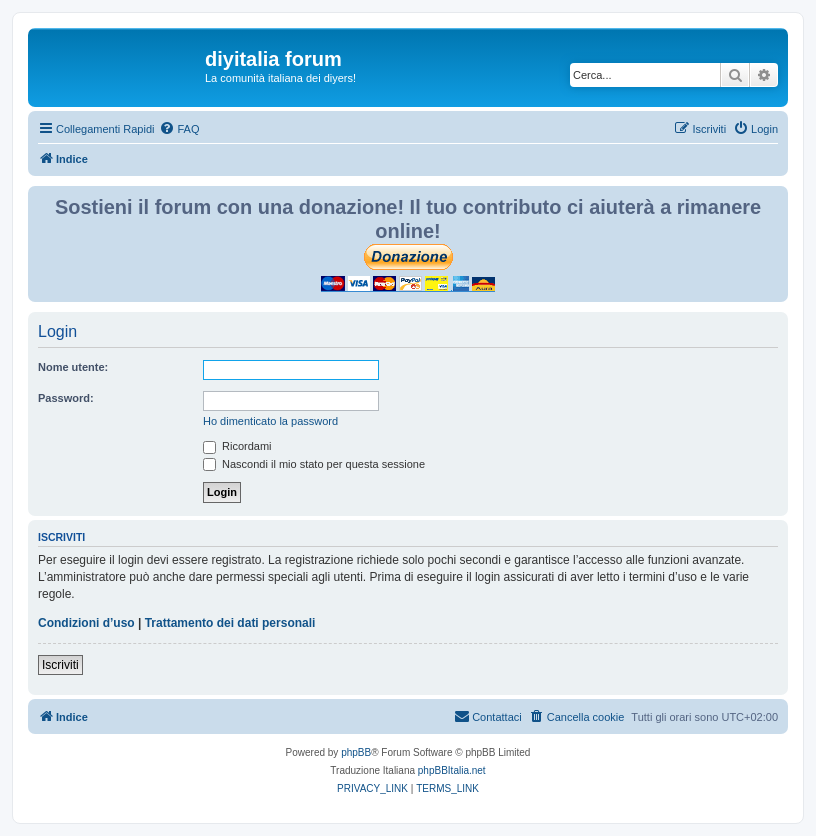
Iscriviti (60, 665)
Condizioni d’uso (86, 623)
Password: (66, 398)
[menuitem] (179, 129)
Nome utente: (73, 367)
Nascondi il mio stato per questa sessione (314, 464)
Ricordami (237, 446)
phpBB (356, 752)
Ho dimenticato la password (270, 421)
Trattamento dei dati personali (230, 623)
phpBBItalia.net (452, 770)
